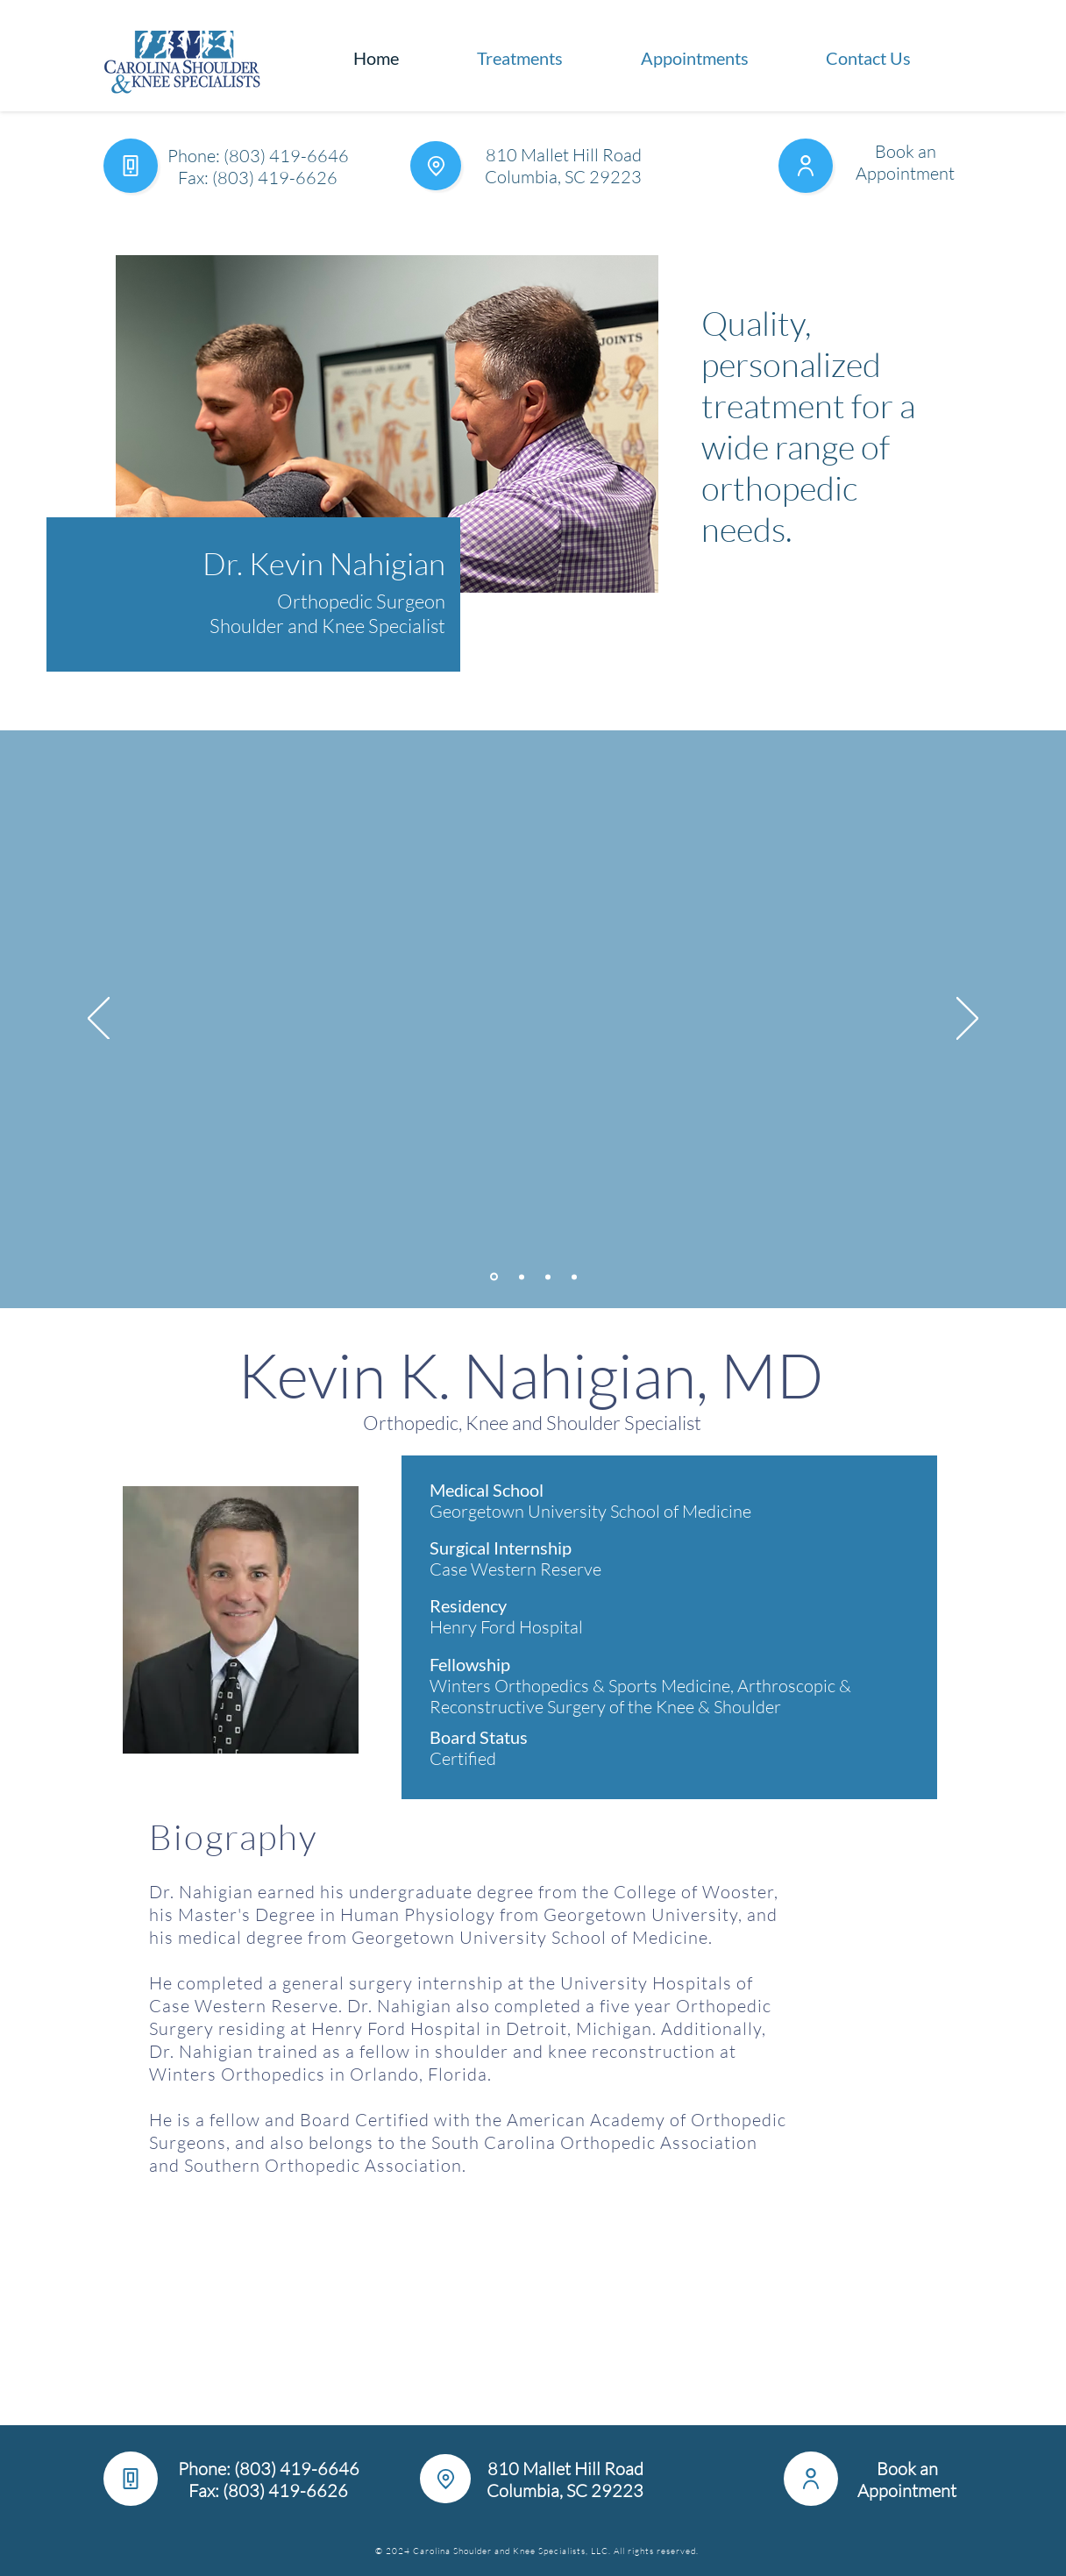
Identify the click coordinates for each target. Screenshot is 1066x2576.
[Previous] (99, 1019)
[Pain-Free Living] (574, 1276)
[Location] (435, 165)
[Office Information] (521, 1276)
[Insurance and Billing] (548, 1276)
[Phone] (130, 166)
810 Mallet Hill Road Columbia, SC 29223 (563, 166)
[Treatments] (494, 1277)
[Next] (967, 1019)
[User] (805, 166)
